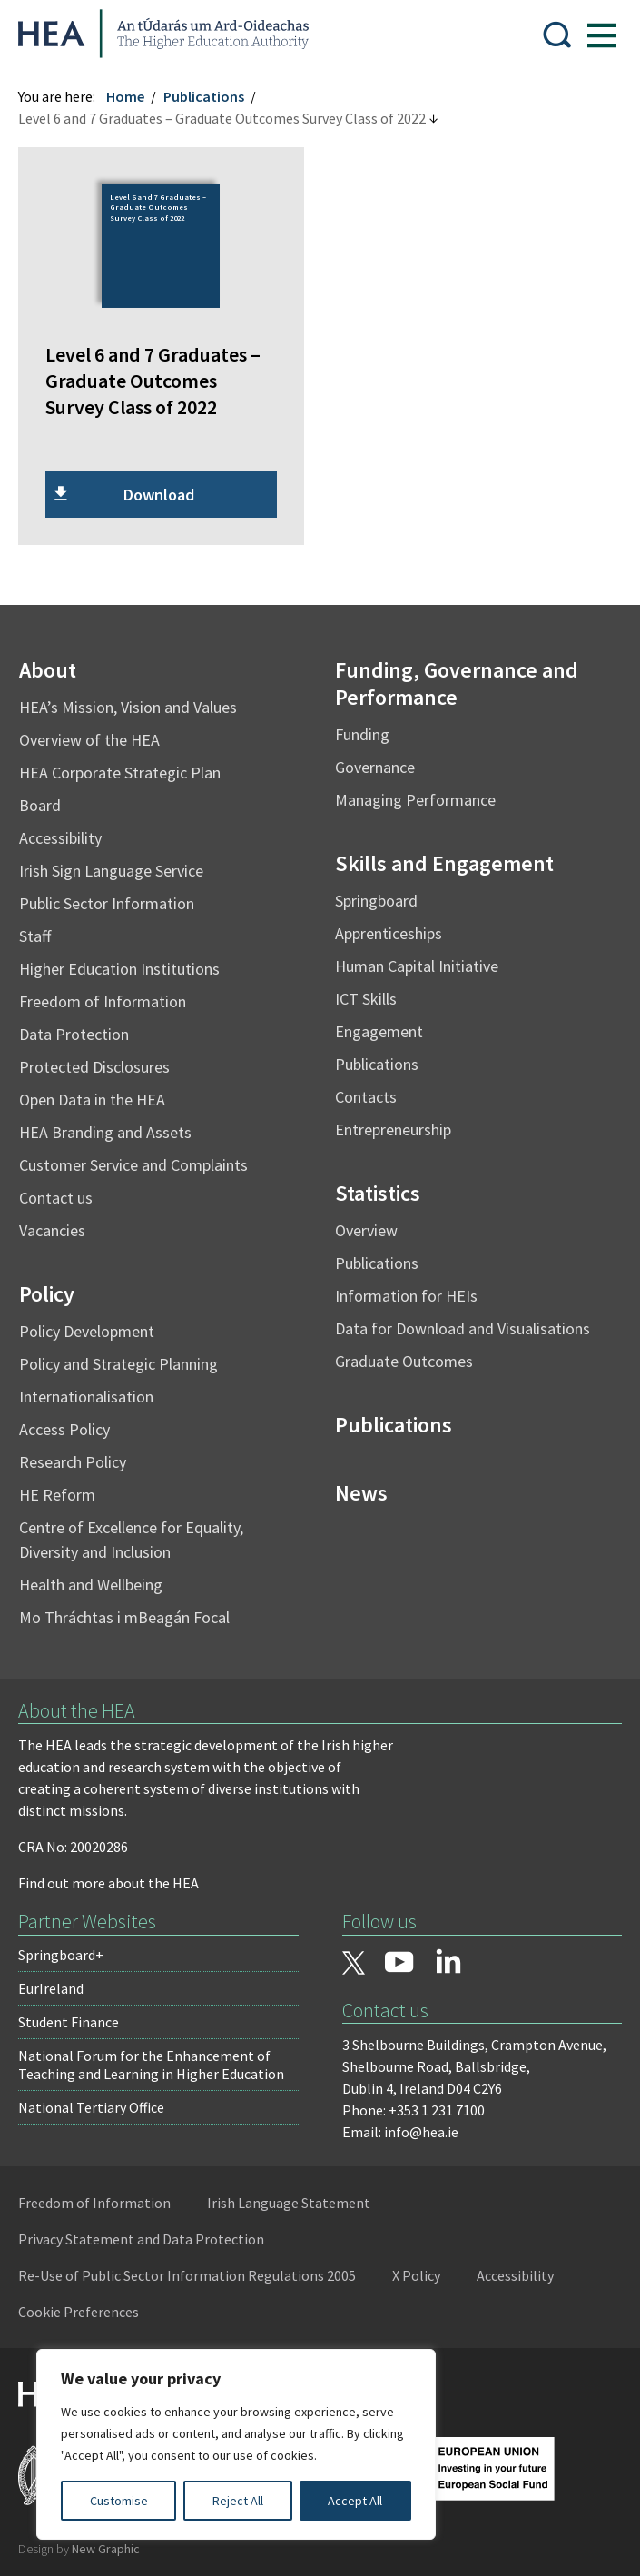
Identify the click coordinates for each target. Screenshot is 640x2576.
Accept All (355, 2500)
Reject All (237, 2500)
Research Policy (81, 1455)
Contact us (65, 1191)
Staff (44, 929)
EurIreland (60, 1983)
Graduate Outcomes (404, 1354)
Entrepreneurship (393, 1123)
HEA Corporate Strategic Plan (129, 766)
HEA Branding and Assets (114, 1125)
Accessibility (69, 831)
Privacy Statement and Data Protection (150, 2233)
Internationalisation (95, 1390)
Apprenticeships (388, 926)
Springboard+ (70, 1949)
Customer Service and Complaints (142, 1158)
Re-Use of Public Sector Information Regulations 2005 (196, 2270)
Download (163, 488)
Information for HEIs (406, 1289)
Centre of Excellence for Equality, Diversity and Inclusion (140, 1533)
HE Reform (66, 1488)
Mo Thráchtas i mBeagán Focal (133, 1610)
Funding (362, 728)
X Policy (425, 2270)
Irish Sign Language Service (120, 864)
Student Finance (77, 2016)
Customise (119, 2500)
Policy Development (95, 1324)
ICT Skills (366, 992)
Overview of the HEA (98, 733)
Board (49, 798)
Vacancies (61, 1224)
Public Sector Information (115, 897)
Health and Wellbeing (100, 1578)
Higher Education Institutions (128, 962)
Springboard (376, 894)
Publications (212, 96)
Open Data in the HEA (101, 1093)
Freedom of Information (111, 995)
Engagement (379, 1025)
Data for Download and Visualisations (462, 1322)
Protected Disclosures (103, 1060)
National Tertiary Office (100, 2102)
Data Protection (83, 1027)
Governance (375, 760)
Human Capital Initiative (416, 959)
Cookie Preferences (87, 2306)
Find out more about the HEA (117, 1877)
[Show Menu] (593, 34)
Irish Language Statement (297, 2197)
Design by (88, 2543)
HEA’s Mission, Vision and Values (137, 700)
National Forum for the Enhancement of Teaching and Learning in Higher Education (160, 2059)
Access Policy (73, 1422)
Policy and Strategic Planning (127, 1357)
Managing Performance (415, 793)
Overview (366, 1224)
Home (134, 96)
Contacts (366, 1090)
